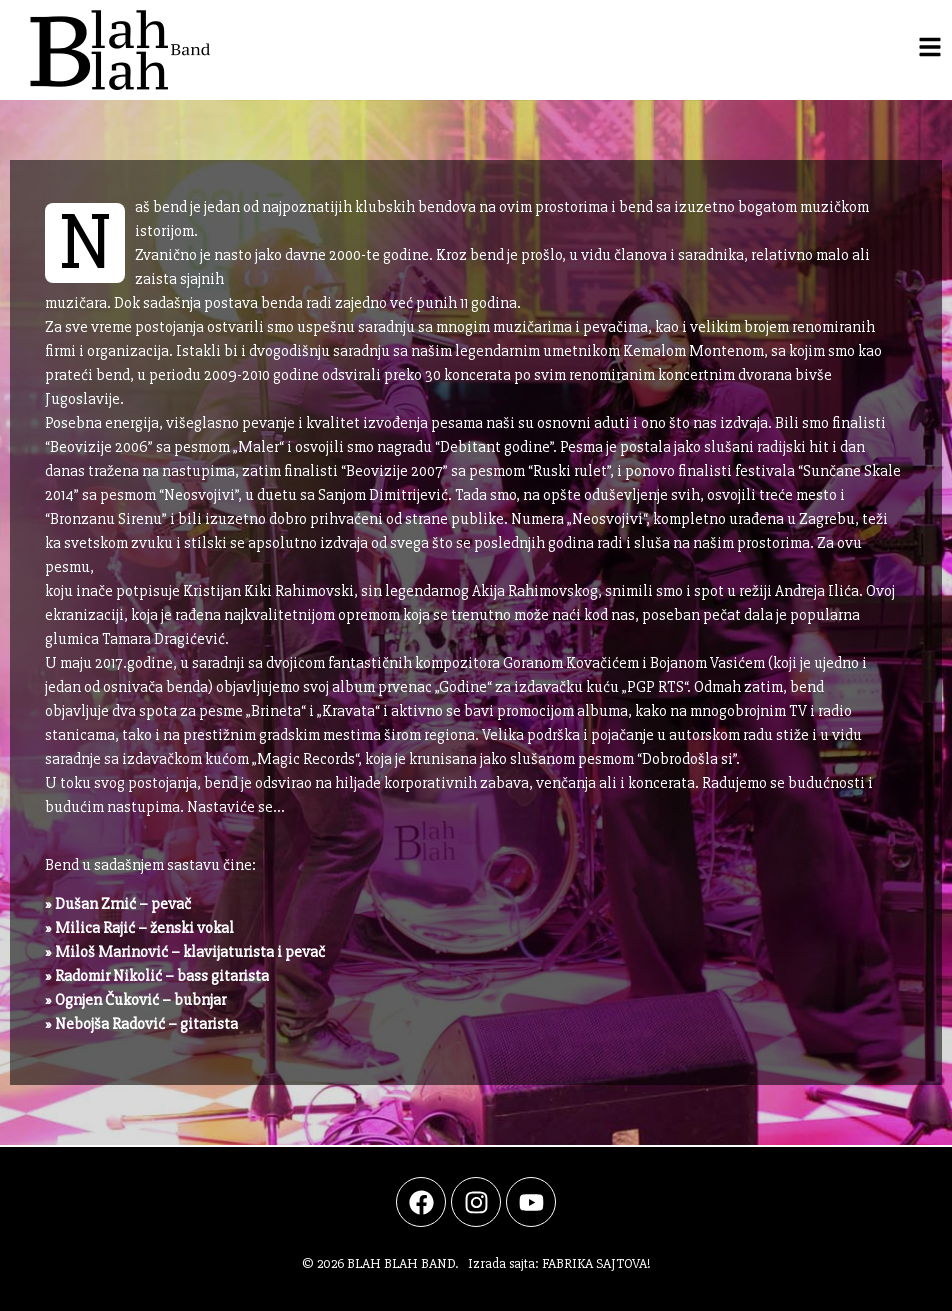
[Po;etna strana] (110, 50)
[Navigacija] (930, 47)
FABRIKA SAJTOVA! (596, 1263)
